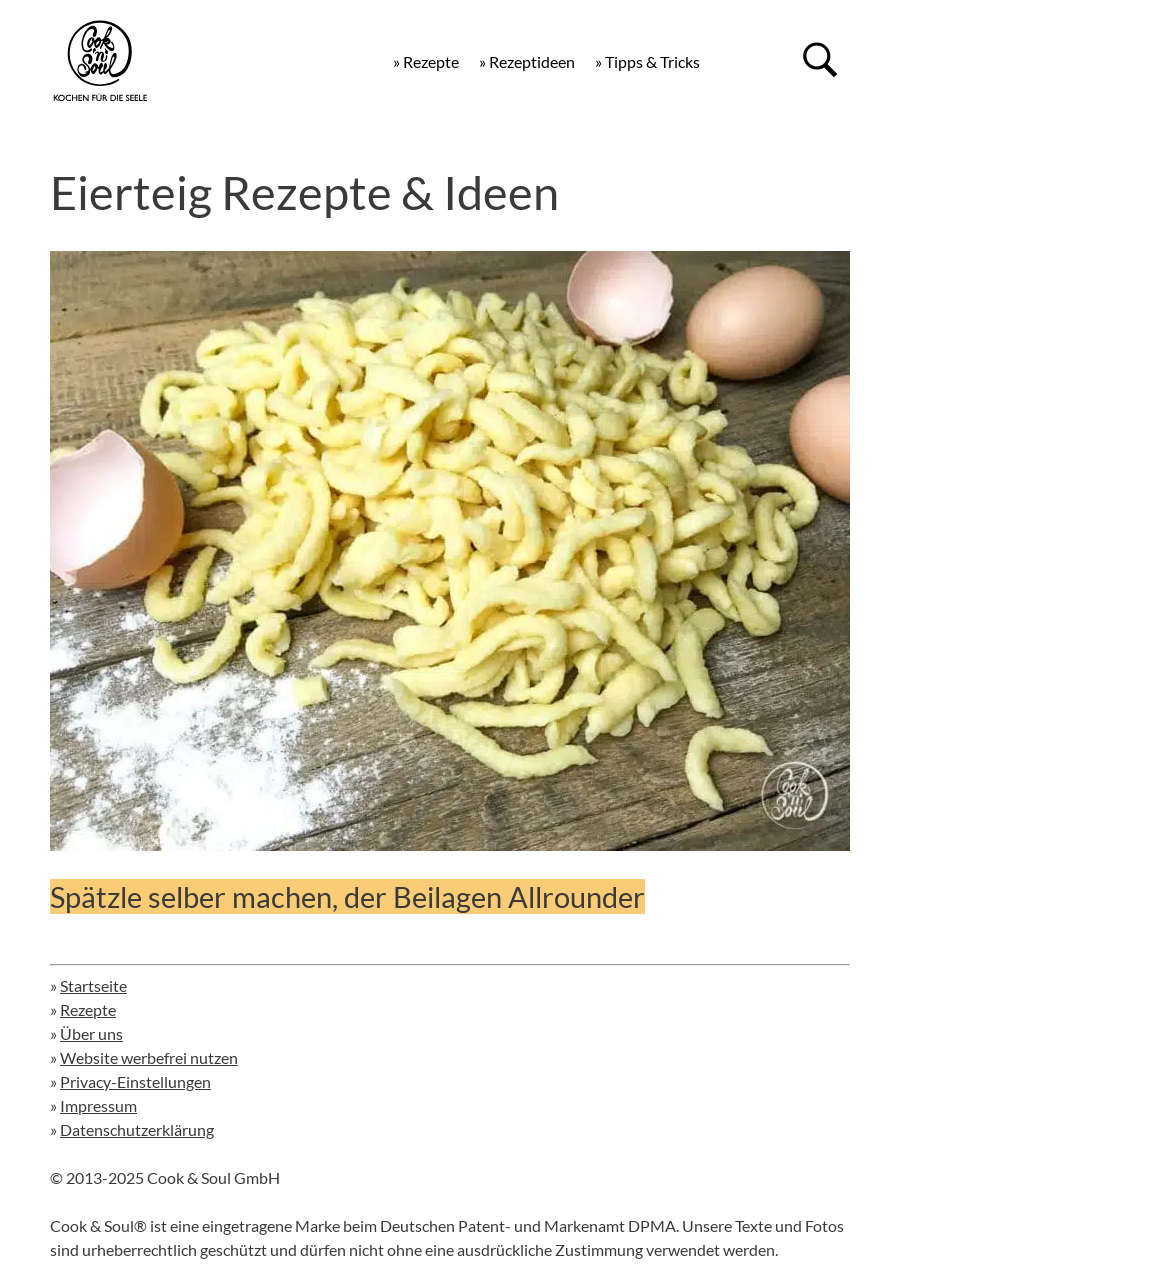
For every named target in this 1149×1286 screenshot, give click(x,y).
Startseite (93, 985)
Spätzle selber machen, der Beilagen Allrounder (347, 896)
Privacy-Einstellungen (135, 1081)
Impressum (98, 1105)
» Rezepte (426, 61)
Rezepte (88, 1009)
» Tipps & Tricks (647, 61)
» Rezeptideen (527, 61)
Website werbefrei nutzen (149, 1057)
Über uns (91, 1033)
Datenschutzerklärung (137, 1129)
